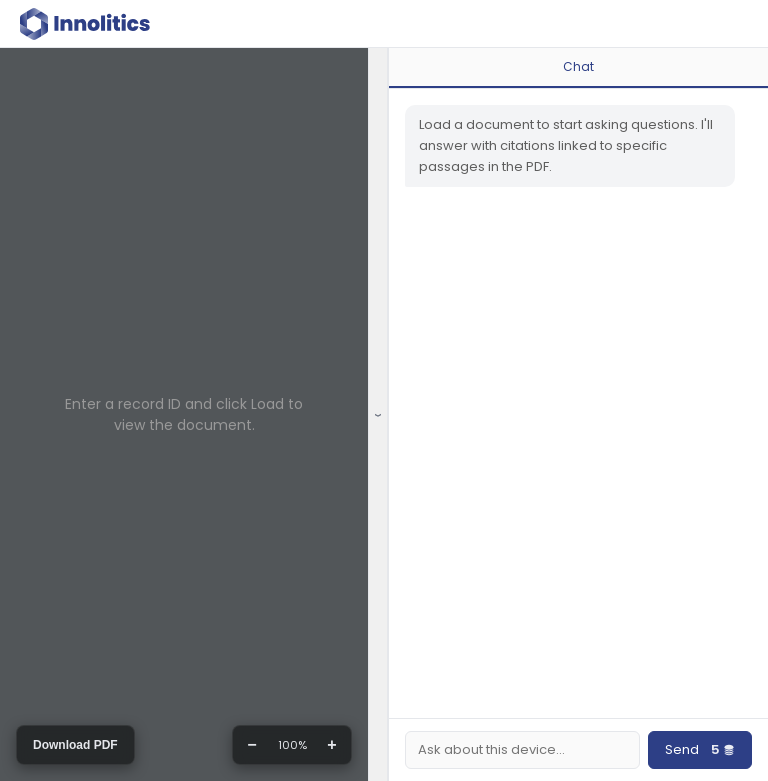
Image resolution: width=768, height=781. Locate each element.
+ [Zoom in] (331, 744)
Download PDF (75, 745)
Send (700, 750)
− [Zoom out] (251, 744)
